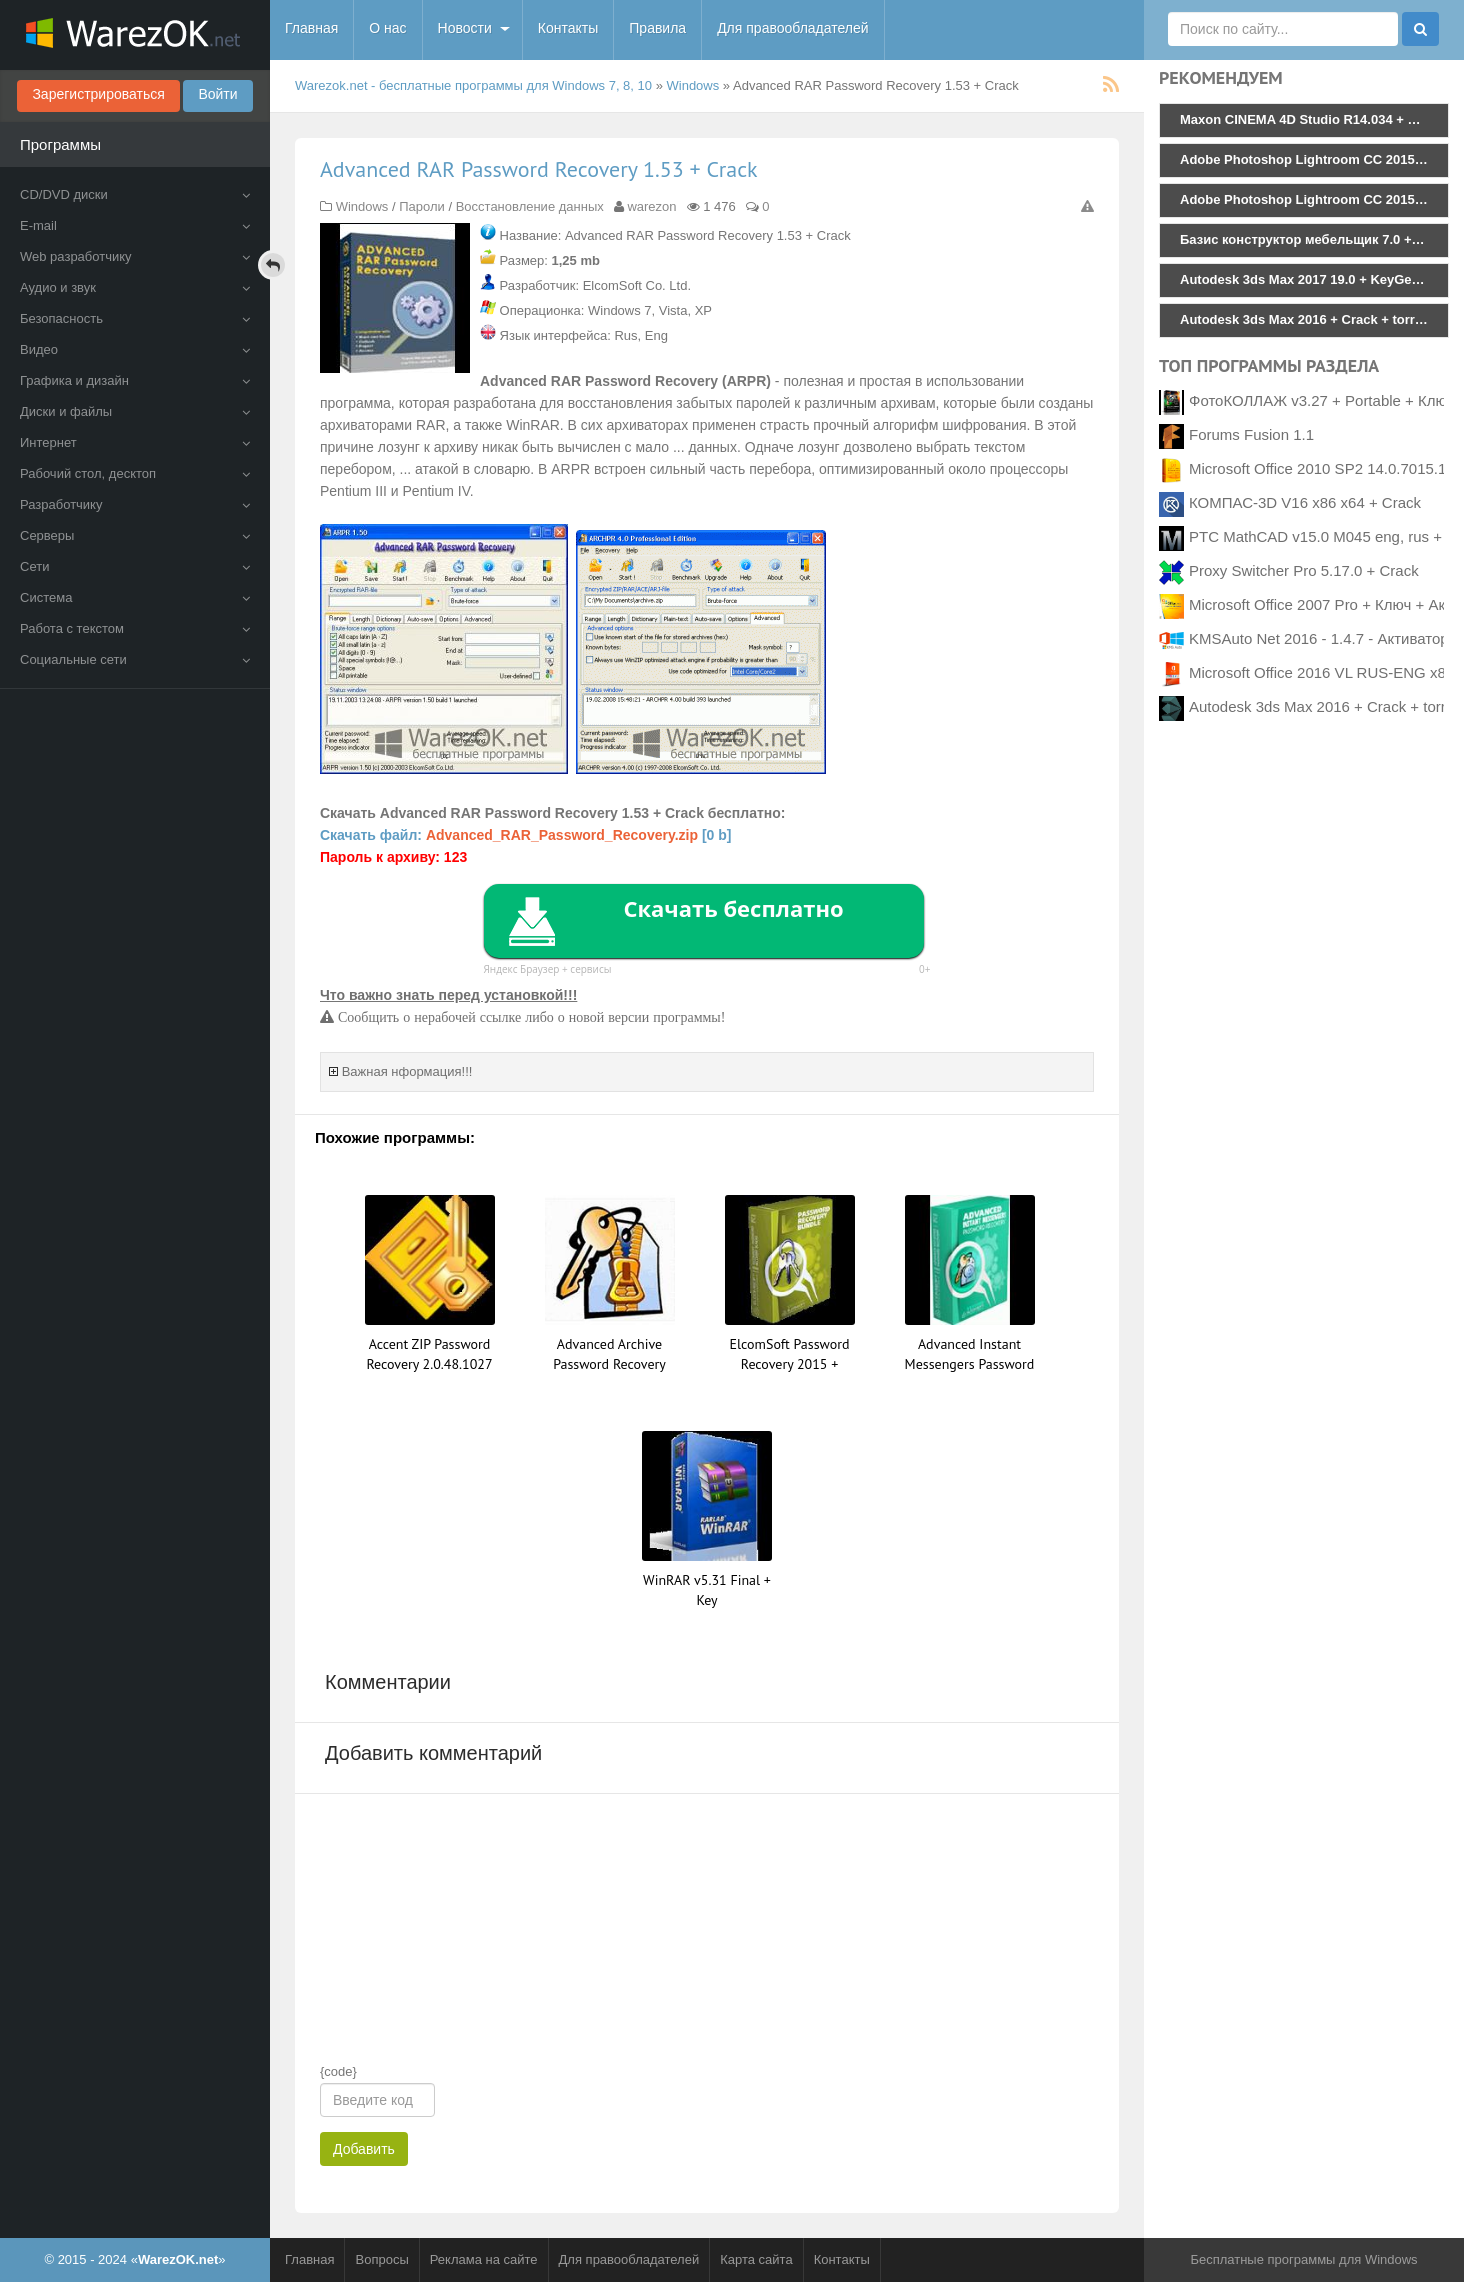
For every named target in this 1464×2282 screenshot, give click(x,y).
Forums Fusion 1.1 (1251, 434)
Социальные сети (135, 659)
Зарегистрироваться (98, 94)
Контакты (568, 28)
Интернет (135, 442)
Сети (135, 566)
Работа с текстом (135, 628)
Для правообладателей (792, 28)
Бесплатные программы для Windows (1303, 2259)
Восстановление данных (530, 206)
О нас (387, 28)
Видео (135, 349)
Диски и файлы (135, 411)
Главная (311, 28)
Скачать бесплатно (733, 908)
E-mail (135, 225)
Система (135, 597)
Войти (217, 94)
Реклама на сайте (484, 2259)
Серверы (135, 535)
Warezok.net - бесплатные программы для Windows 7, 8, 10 (473, 85)
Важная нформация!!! (407, 1071)
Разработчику (135, 504)
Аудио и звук (135, 287)
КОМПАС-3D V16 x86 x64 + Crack (1305, 502)
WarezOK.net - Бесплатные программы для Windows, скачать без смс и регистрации (135, 35)
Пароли (422, 206)
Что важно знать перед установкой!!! (448, 995)
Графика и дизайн (135, 380)
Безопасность (135, 318)
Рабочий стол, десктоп (135, 473)
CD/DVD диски (135, 194)
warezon (651, 206)
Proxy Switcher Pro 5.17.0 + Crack (1304, 570)
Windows (693, 85)
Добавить (364, 2149)
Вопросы (381, 2259)
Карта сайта (756, 2259)
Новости (465, 28)
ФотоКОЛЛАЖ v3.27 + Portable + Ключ (1321, 400)
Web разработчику (135, 256)
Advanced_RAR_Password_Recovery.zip (562, 835)
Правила (657, 28)
